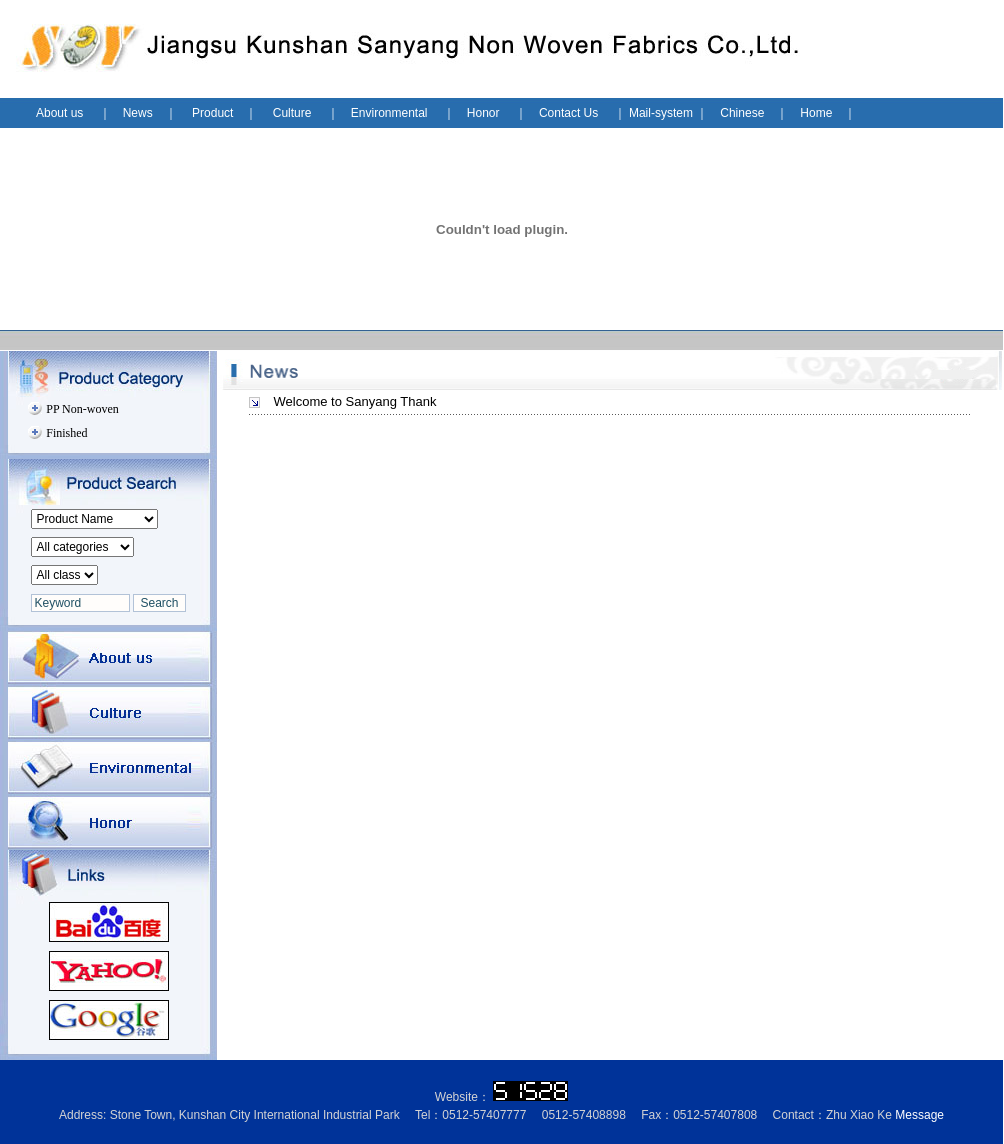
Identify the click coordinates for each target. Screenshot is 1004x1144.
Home (816, 113)
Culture (292, 113)
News (138, 113)
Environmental (389, 113)
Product (212, 113)
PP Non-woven (82, 409)
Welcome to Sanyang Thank (355, 401)
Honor (485, 113)
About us (61, 113)
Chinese (742, 113)
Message (919, 1115)
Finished (66, 433)
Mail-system (661, 113)
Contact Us (568, 113)
